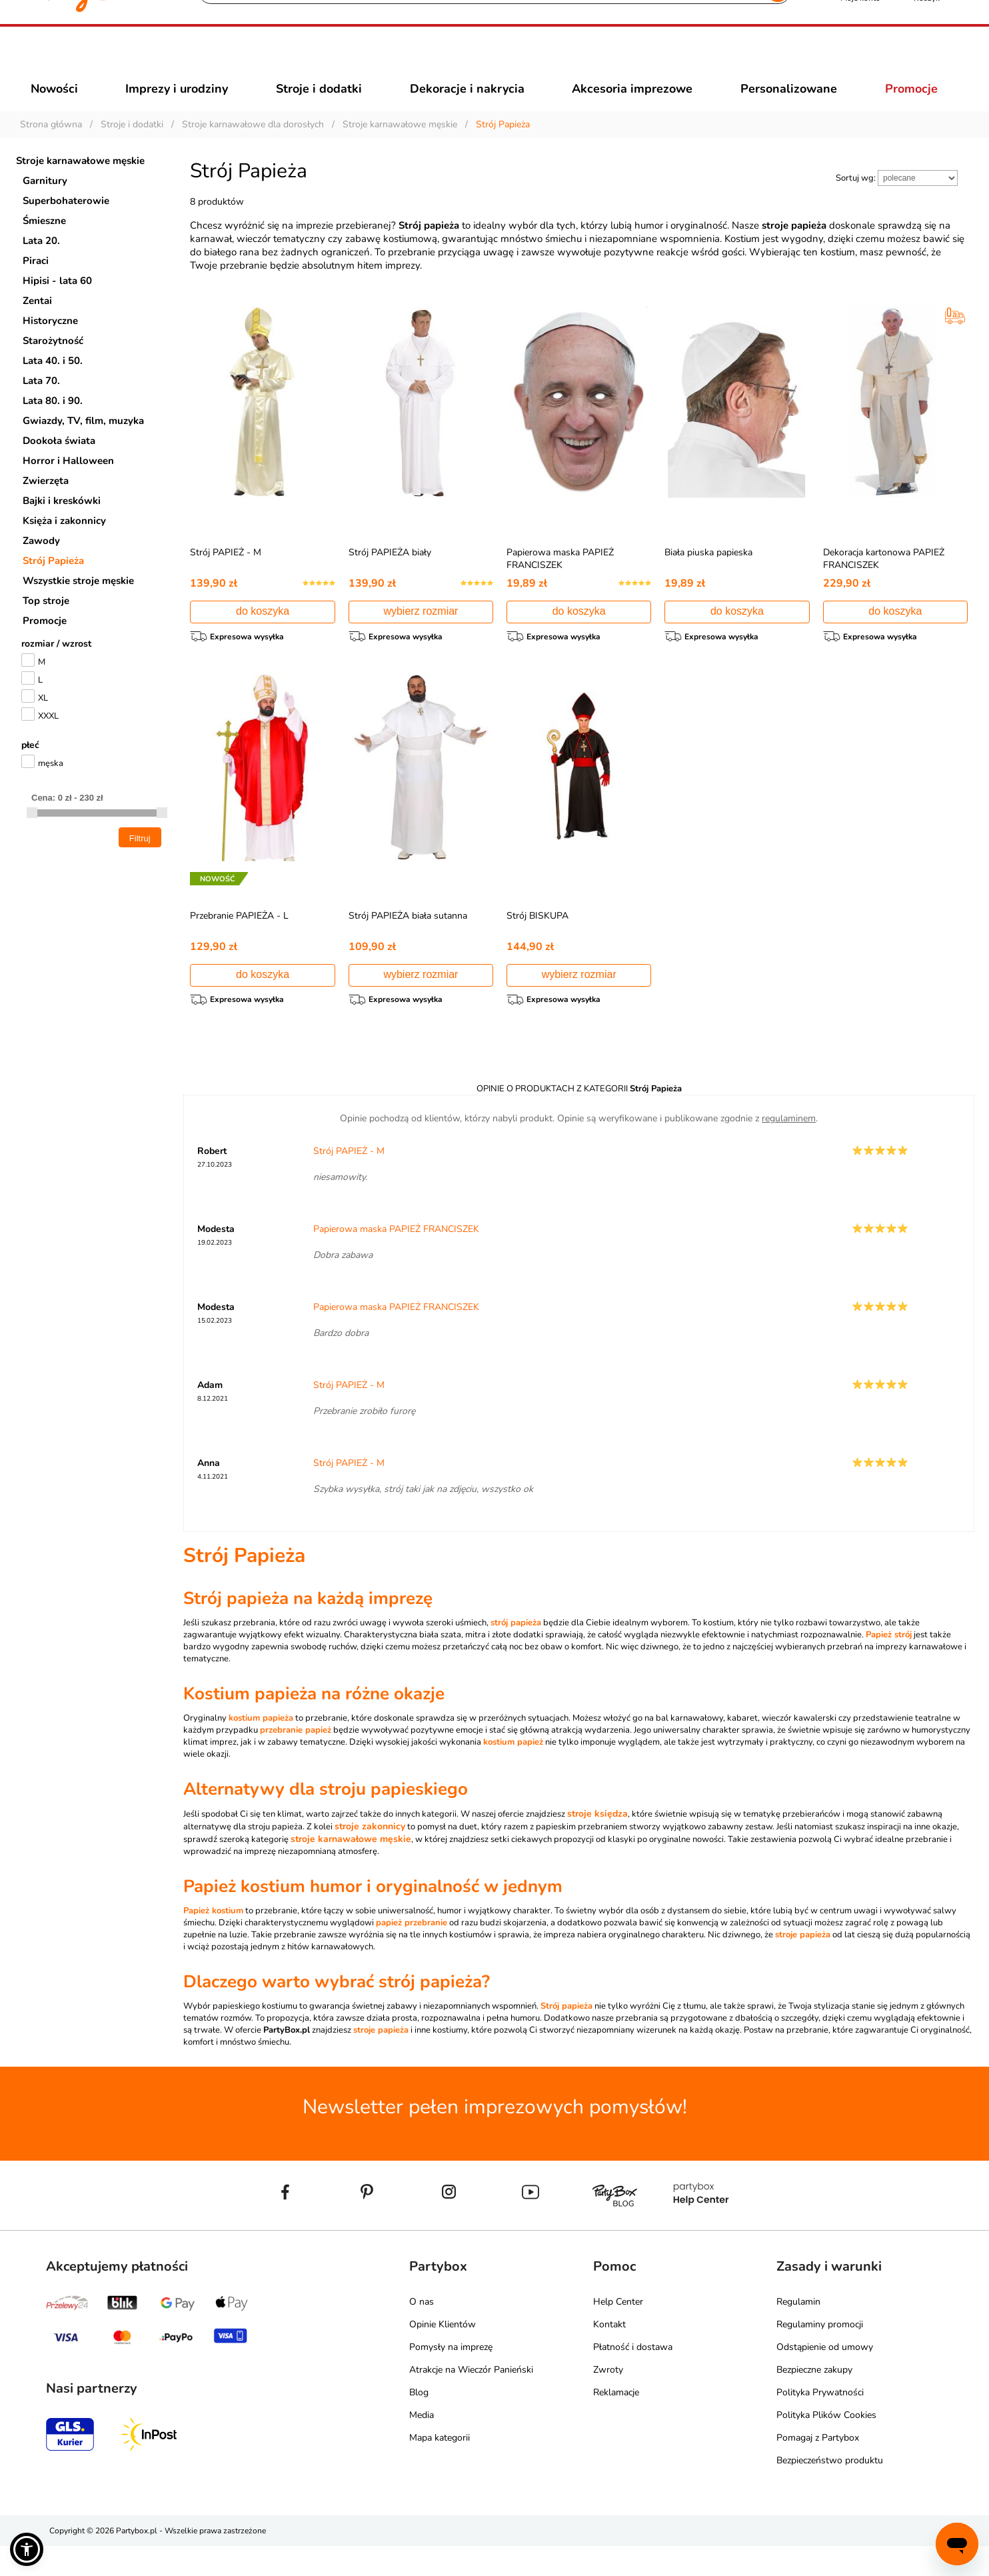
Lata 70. (41, 404)
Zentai (37, 324)
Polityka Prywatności (820, 2422)
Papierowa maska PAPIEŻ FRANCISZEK (560, 582)
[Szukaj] (483, 60)
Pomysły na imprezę (451, 2377)
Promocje (45, 644)
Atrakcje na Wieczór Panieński (471, 2399)
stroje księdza (597, 1843)
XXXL (48, 740)
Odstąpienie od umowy (824, 2377)
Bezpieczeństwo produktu (829, 2490)
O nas (421, 2331)
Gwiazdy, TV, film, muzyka (83, 444)
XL (43, 722)
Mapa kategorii (439, 2467)
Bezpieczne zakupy (814, 2399)
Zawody (41, 564)
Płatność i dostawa (632, 2377)
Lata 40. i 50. (53, 384)
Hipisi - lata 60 (57, 304)
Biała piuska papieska (708, 576)
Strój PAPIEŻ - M (225, 576)
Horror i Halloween (68, 484)
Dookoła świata (59, 464)
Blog (419, 2422)
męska (50, 787)
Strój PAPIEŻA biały (390, 576)
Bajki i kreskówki (62, 524)
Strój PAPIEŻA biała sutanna (408, 942)
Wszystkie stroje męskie (78, 604)
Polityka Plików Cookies (826, 2445)
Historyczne (50, 344)
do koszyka (262, 635)
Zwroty (608, 2399)
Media (421, 2445)
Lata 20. (41, 264)
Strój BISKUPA (537, 942)
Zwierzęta (46, 504)
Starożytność (53, 364)
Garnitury (45, 204)
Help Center (618, 2331)
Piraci (36, 284)
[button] (26, 2549)
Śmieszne (44, 244)
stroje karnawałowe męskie (351, 1869)
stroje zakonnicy (370, 1856)
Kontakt (609, 2354)
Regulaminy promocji (819, 2354)
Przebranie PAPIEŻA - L (239, 942)
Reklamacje (616, 2422)
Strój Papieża (53, 584)
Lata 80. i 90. (53, 424)
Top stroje (46, 624)
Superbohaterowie (66, 224)
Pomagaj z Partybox (817, 2467)
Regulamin (798, 2331)
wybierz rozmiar (420, 635)
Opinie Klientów (442, 2354)
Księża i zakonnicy (64, 544)
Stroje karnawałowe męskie (80, 184)
